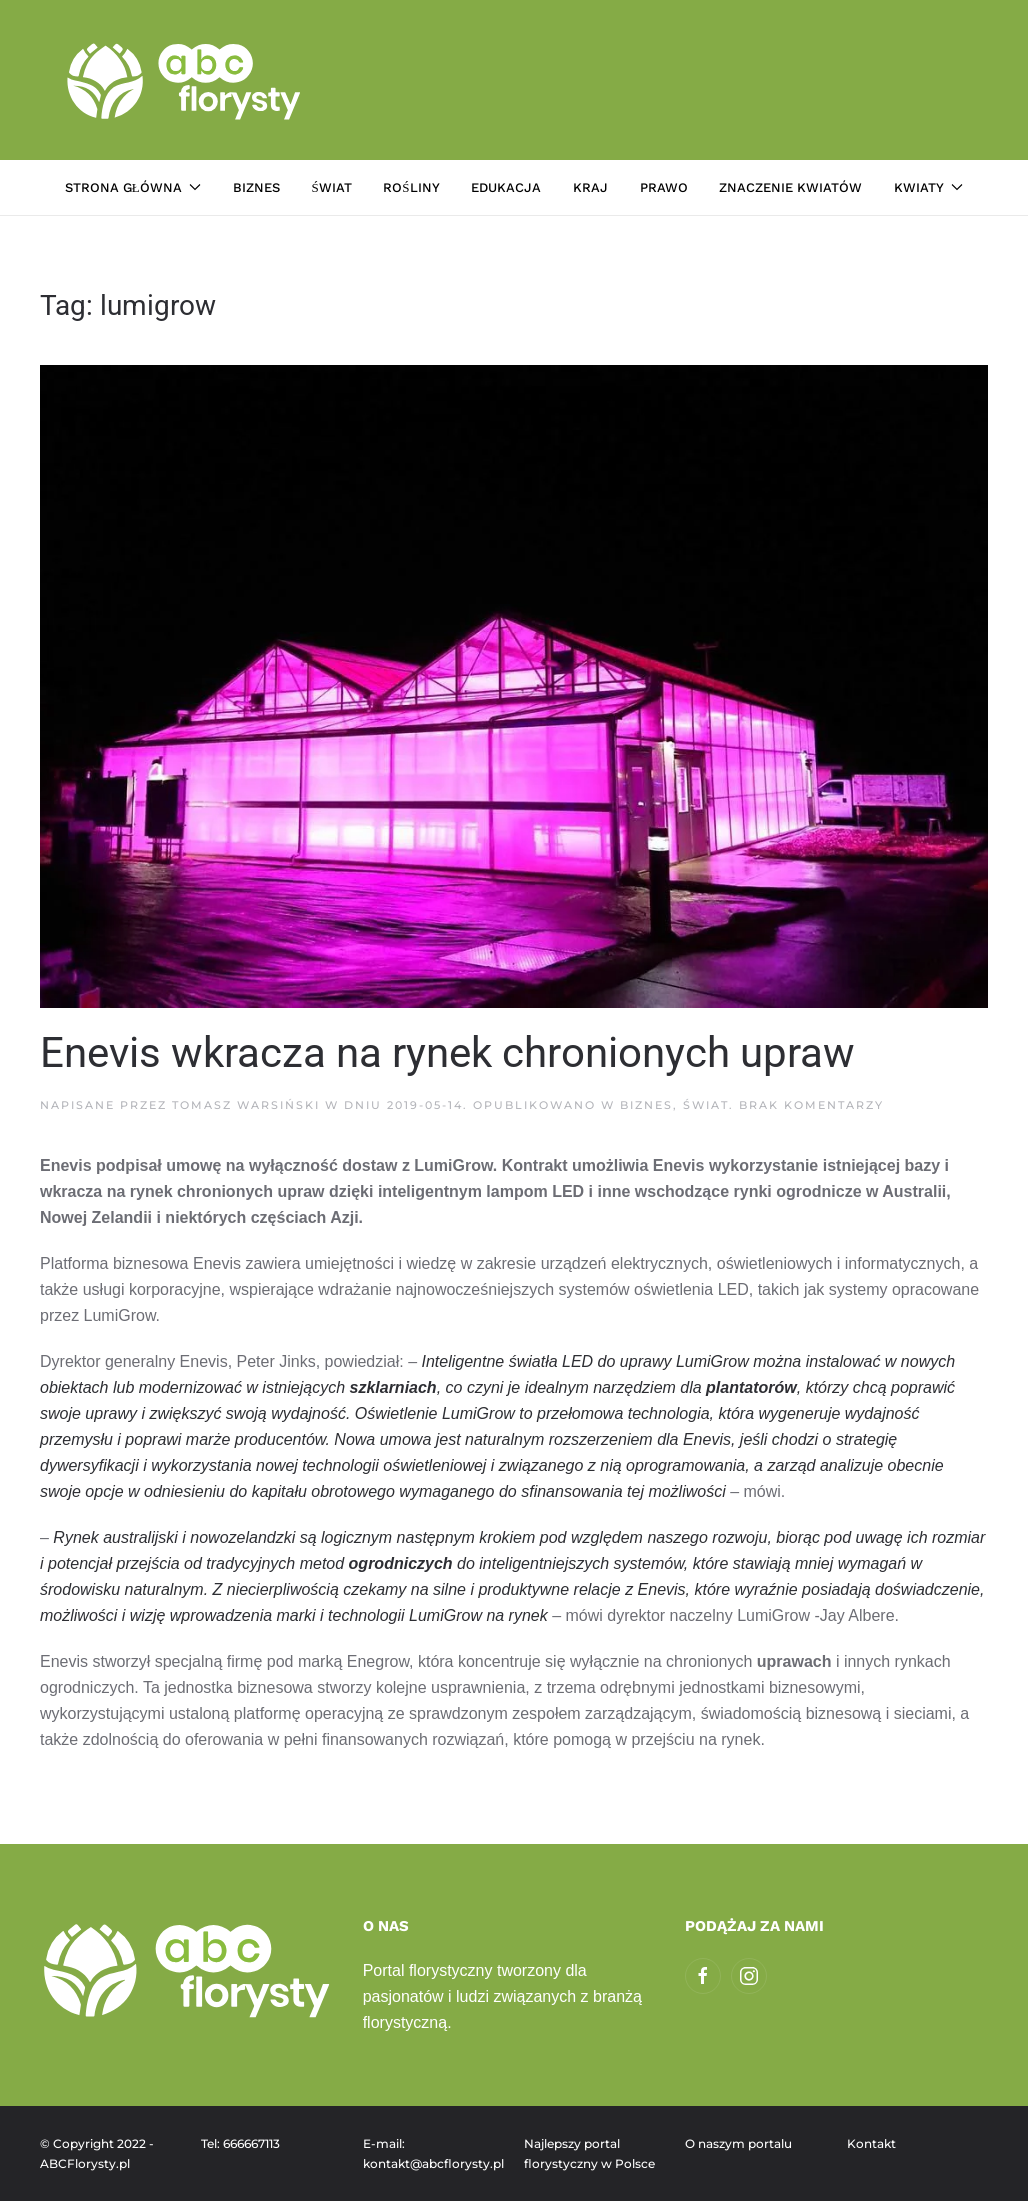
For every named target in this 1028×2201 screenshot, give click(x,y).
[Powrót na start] (186, 80)
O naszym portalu (738, 2143)
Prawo (664, 187)
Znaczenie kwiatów (790, 187)
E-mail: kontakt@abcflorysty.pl (433, 2153)
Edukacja (506, 187)
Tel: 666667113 (240, 2143)
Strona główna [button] (133, 187)
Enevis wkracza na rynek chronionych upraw (447, 1052)
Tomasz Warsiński (246, 1105)
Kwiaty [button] (928, 187)
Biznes (256, 187)
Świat (331, 187)
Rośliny (411, 187)
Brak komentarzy (811, 1105)
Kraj (590, 187)
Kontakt (871, 2143)
